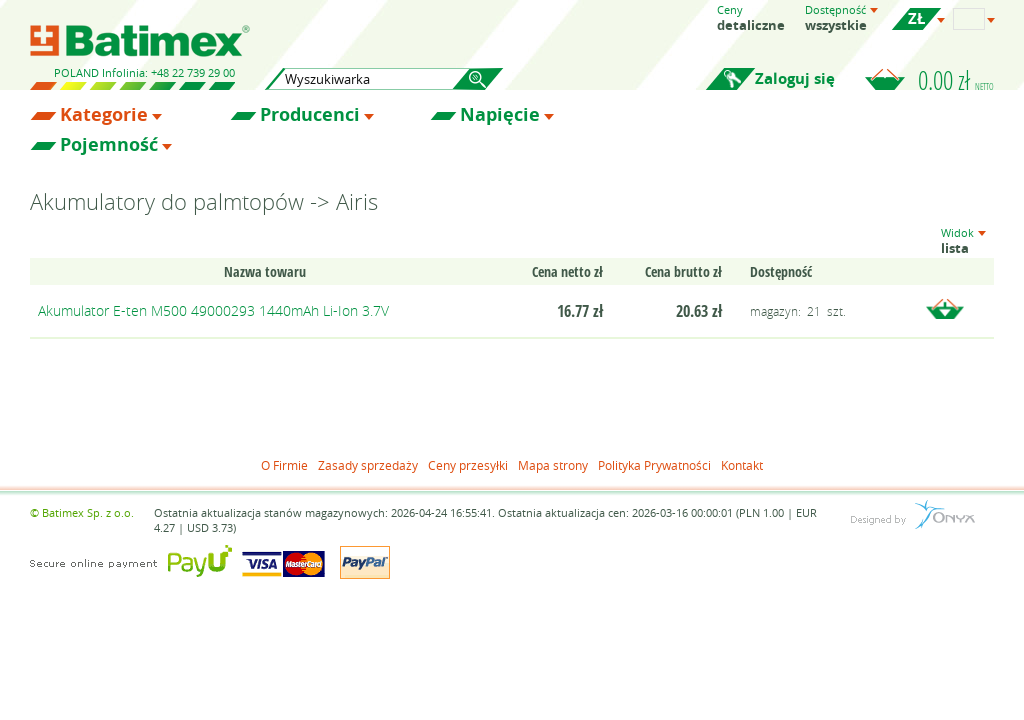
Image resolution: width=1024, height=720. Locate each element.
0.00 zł (956, 80)
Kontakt (742, 465)
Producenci (310, 115)
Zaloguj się (795, 78)
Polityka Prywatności (654, 465)
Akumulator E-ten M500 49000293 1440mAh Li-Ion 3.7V (213, 310)
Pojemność (109, 145)
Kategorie (104, 115)
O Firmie (284, 465)
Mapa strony (553, 465)
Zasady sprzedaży (368, 465)
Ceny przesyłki (468, 465)
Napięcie (500, 115)
